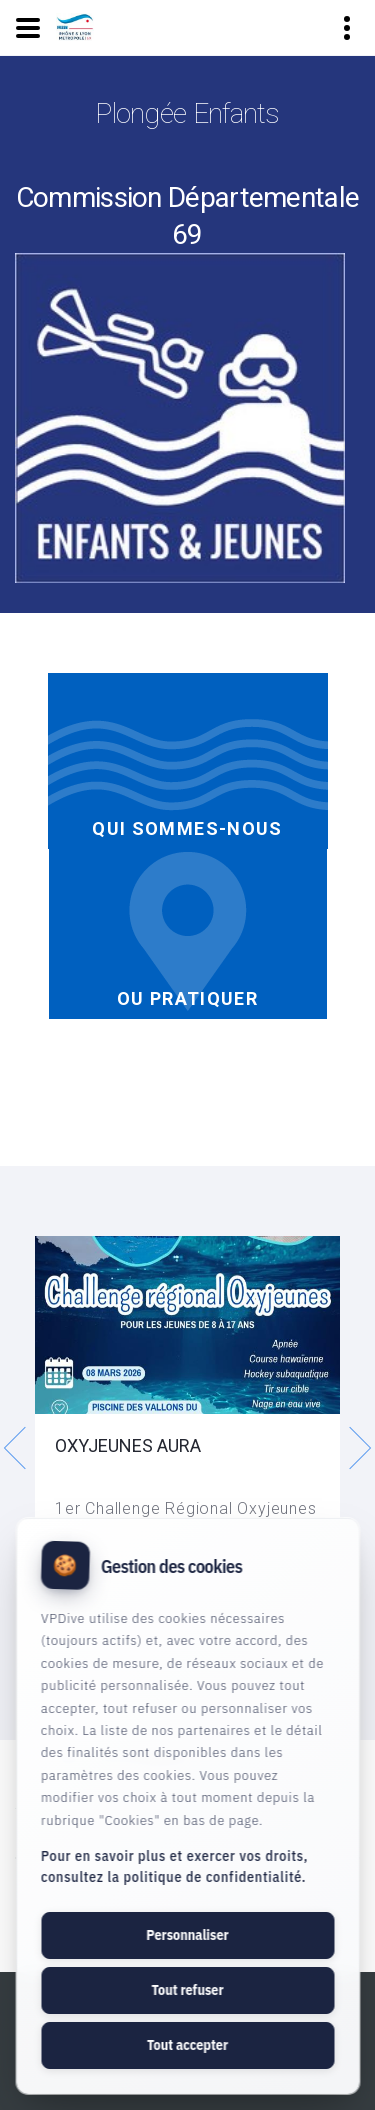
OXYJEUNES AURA (128, 1445)
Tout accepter (187, 2045)
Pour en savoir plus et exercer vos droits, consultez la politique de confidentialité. (174, 1866)
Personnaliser (187, 1935)
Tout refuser (187, 1990)
